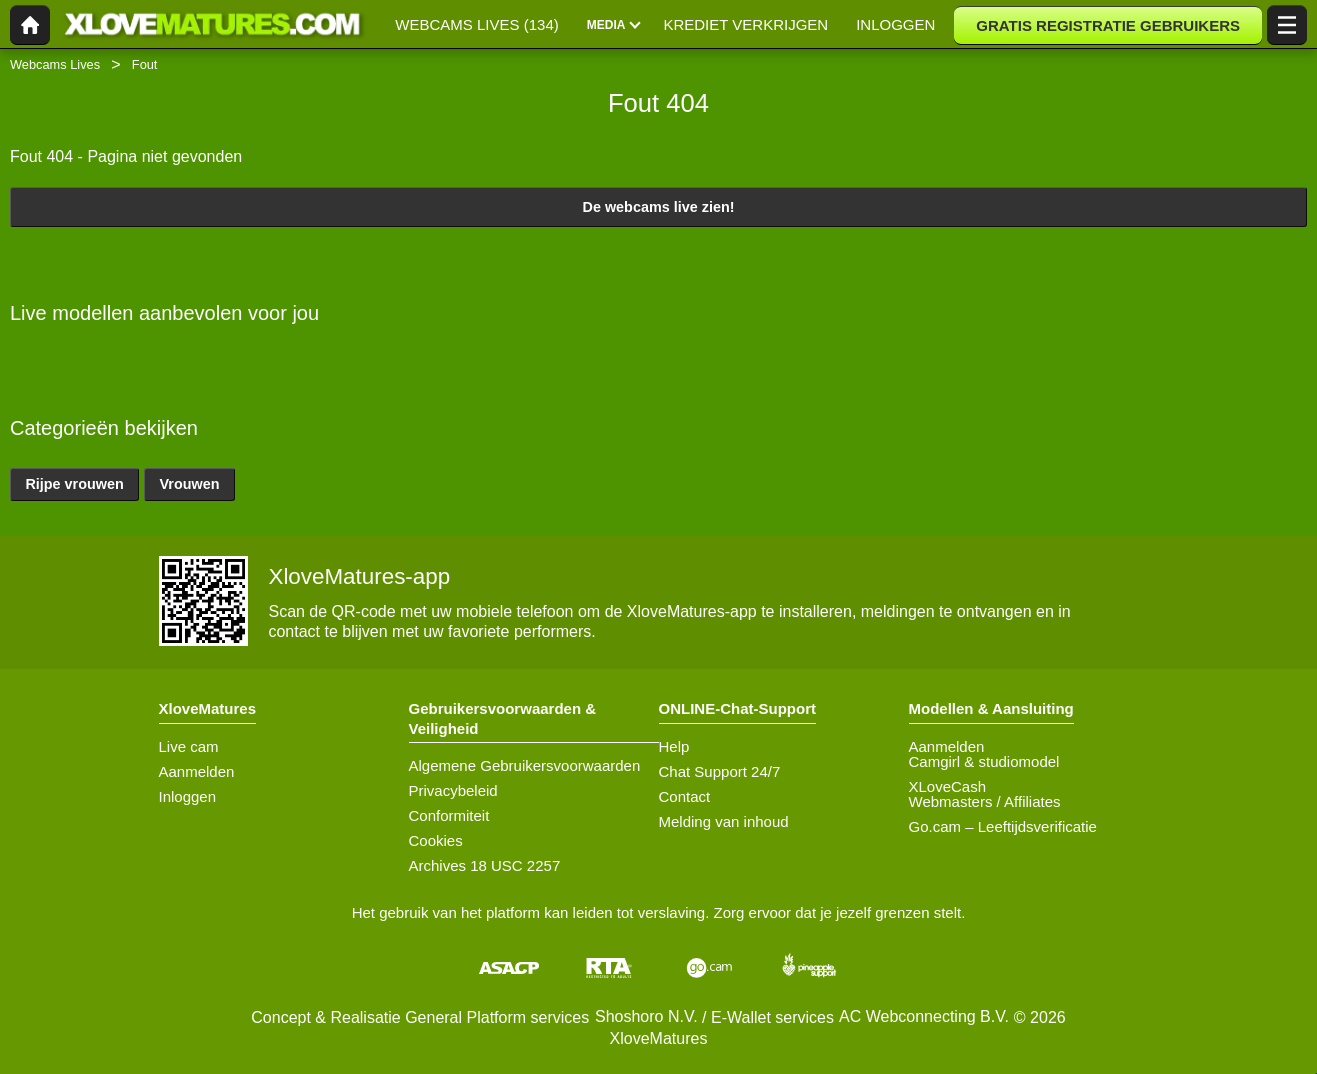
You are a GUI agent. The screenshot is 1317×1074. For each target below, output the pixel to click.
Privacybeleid (453, 790)
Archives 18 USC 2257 (485, 865)
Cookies (436, 840)
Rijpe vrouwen (74, 484)
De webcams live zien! (659, 207)
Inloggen (188, 796)
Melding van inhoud (724, 821)
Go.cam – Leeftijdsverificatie (1003, 826)
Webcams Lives (55, 64)
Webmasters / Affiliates (985, 801)
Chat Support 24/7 (720, 771)
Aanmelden (197, 771)
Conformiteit (449, 815)
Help (674, 746)
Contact (685, 796)
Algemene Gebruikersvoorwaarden (525, 765)
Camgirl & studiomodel (984, 761)
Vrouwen (190, 484)
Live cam (189, 746)
